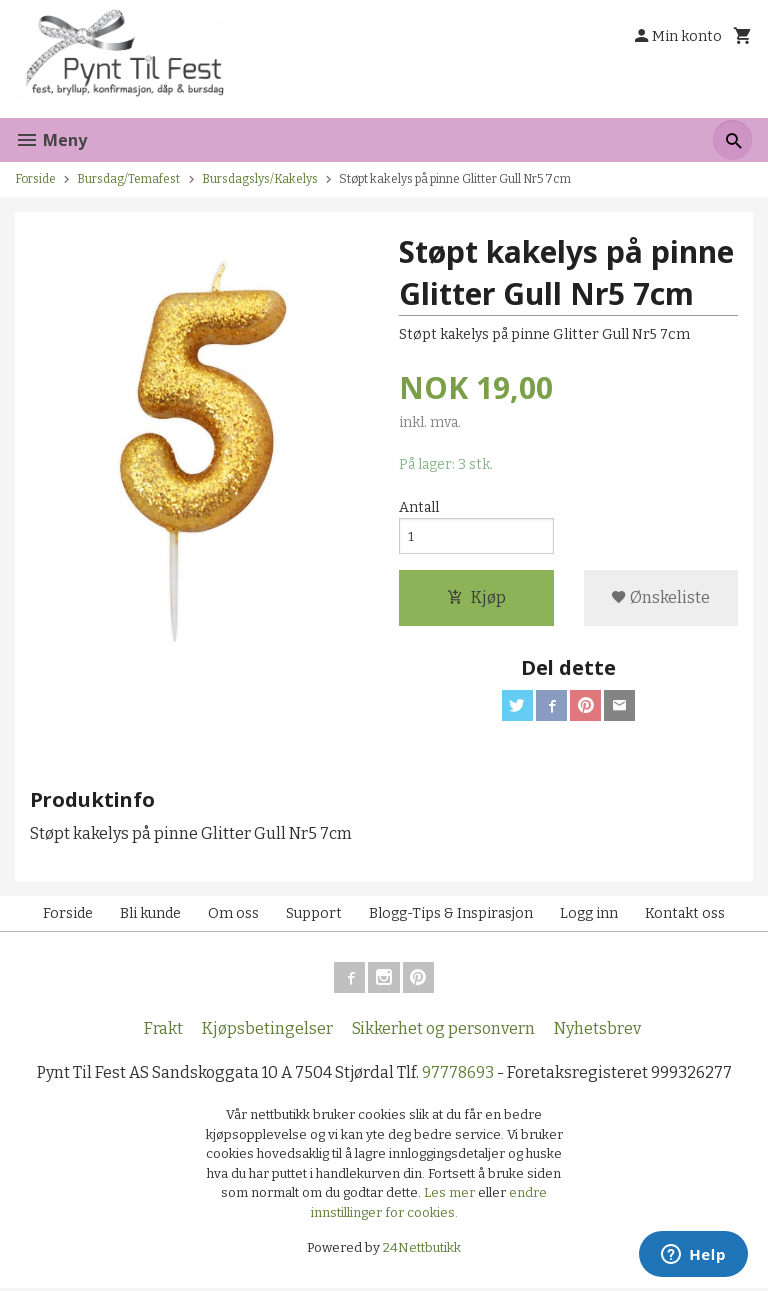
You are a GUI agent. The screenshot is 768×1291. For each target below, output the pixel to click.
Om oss (233, 916)
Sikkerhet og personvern (443, 1032)
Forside (35, 179)
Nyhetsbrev (597, 1032)
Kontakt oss (685, 916)
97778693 (458, 1076)
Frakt (163, 1032)
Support (314, 916)
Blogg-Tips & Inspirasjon (451, 916)
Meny (51, 140)
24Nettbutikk (422, 1251)
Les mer (451, 1196)
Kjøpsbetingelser (267, 1032)
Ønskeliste (660, 599)
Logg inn (589, 916)
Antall (419, 508)
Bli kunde (150, 916)
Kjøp (476, 599)
